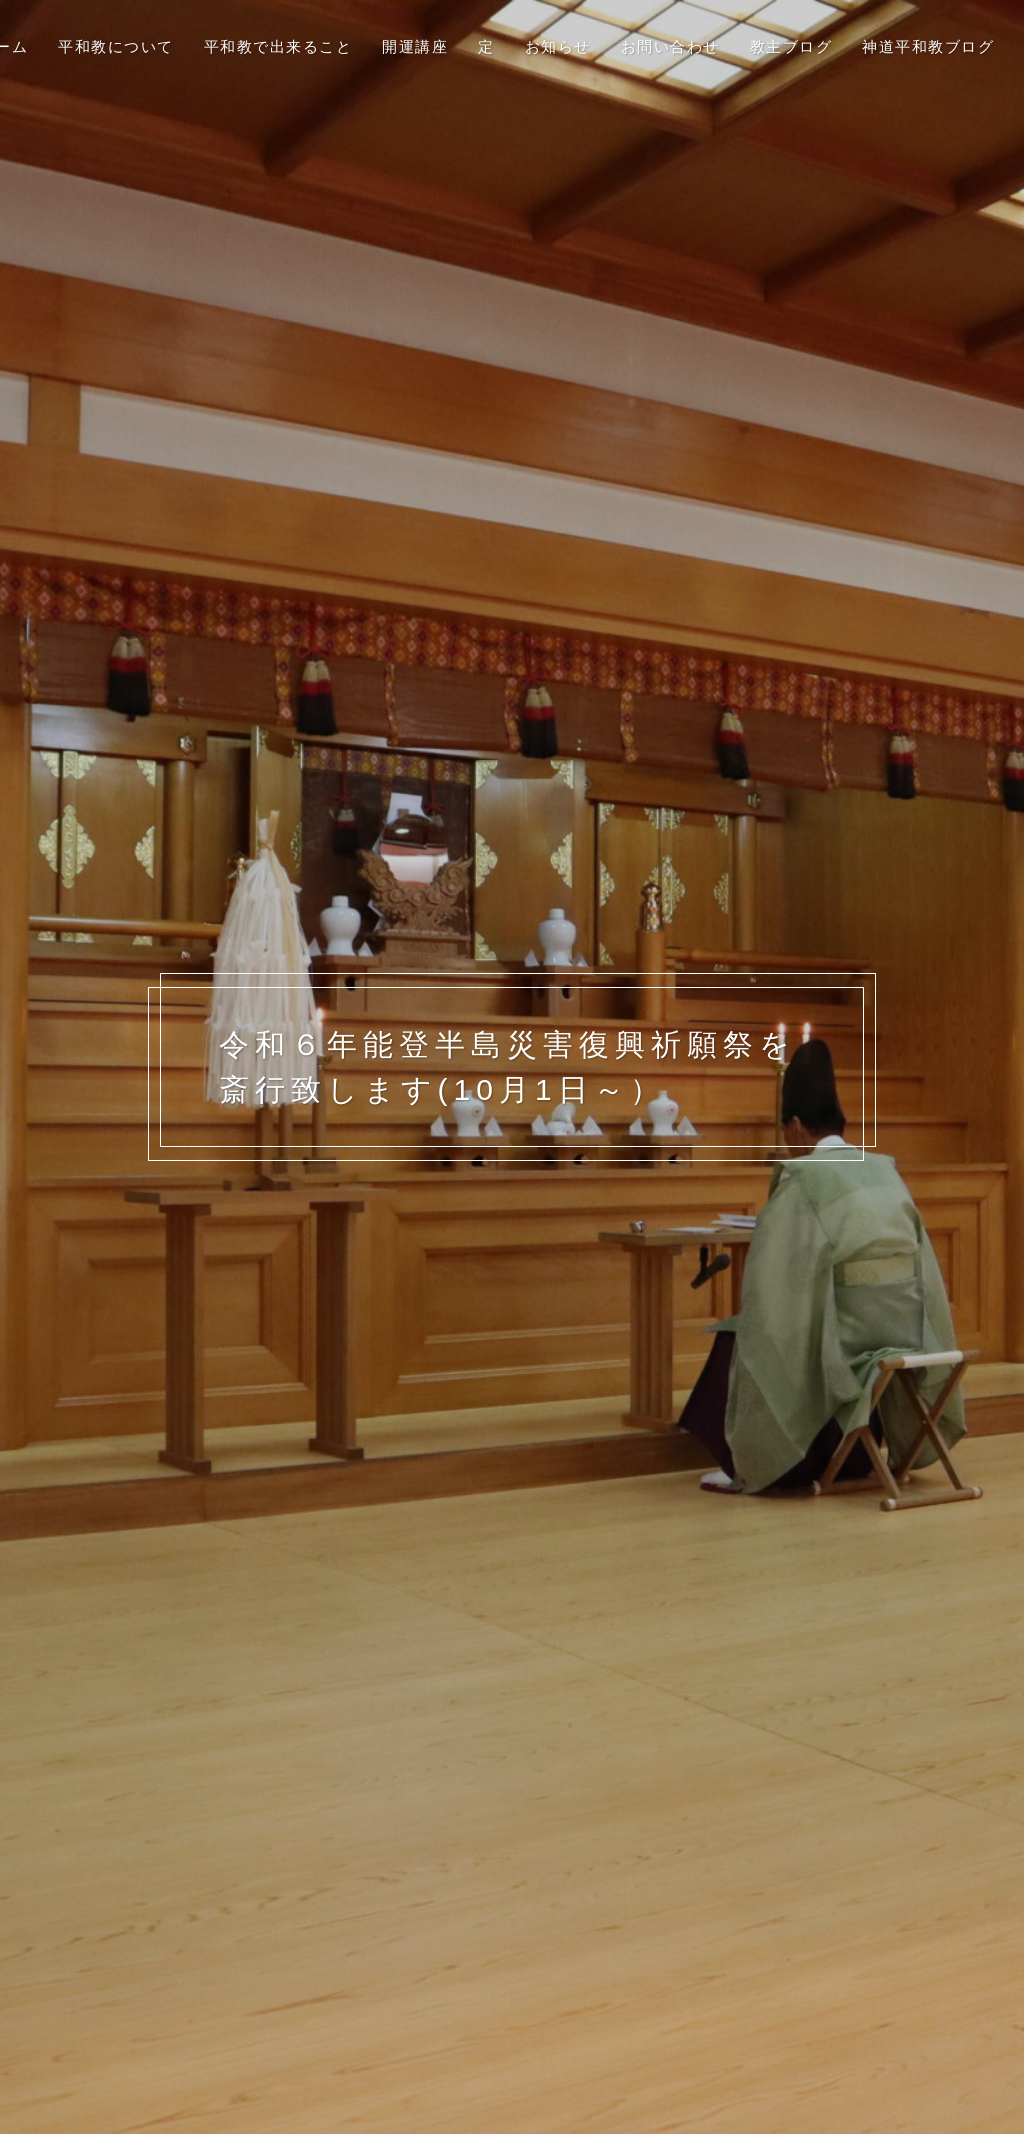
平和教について (116, 46)
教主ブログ (791, 46)
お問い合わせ (670, 46)
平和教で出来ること (278, 46)
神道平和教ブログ (928, 46)
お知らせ (558, 46)
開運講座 (415, 46)
